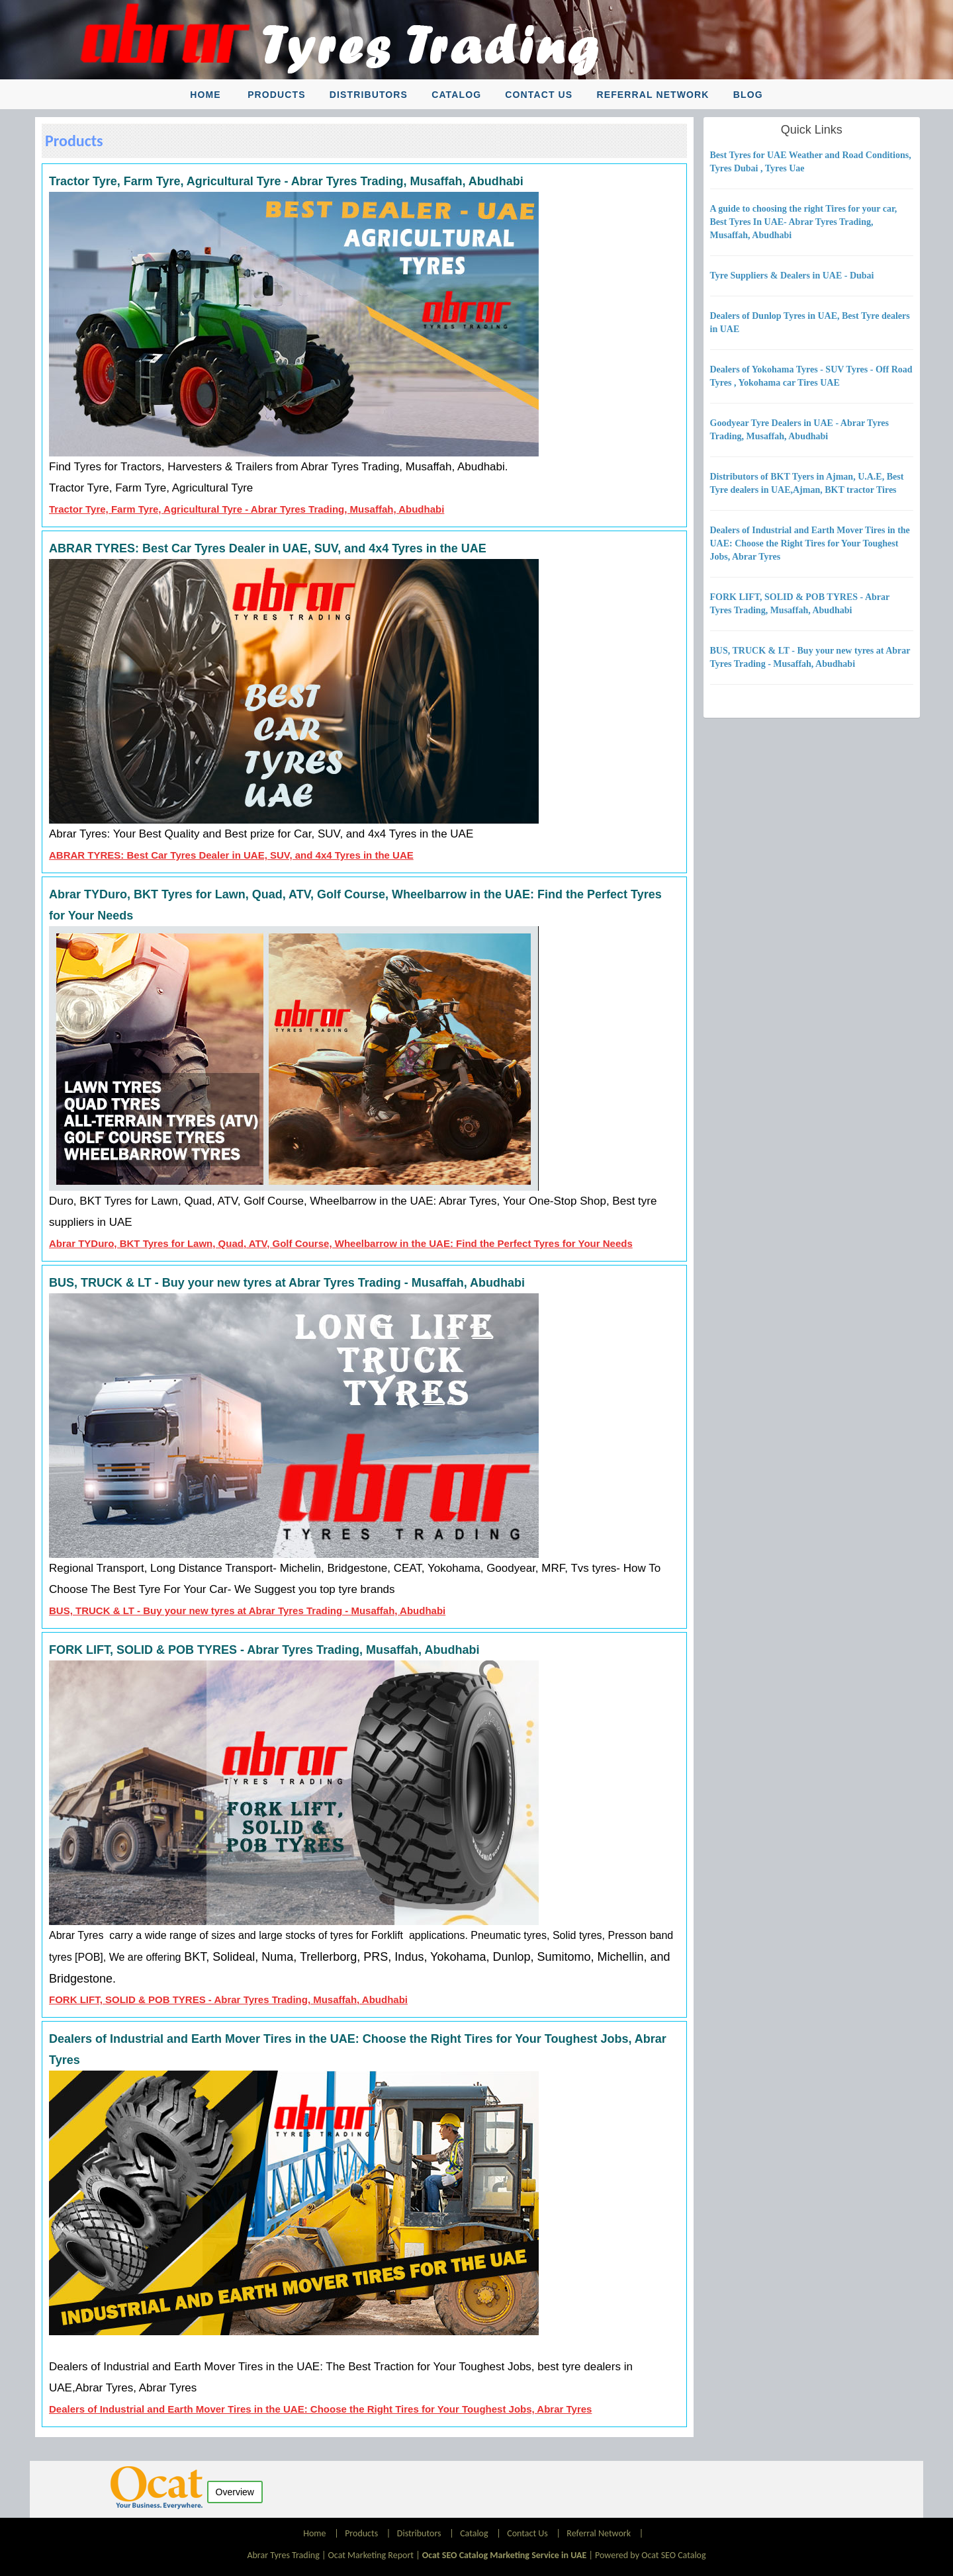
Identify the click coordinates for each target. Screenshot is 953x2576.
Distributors (369, 94)
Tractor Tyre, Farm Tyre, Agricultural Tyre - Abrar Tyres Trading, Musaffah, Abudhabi (246, 509)
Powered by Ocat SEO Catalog (650, 2555)
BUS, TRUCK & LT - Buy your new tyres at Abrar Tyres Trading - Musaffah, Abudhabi (247, 1610)
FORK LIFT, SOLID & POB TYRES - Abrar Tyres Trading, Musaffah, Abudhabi (228, 1999)
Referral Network (652, 94)
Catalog (456, 94)
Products (277, 94)
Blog (748, 94)
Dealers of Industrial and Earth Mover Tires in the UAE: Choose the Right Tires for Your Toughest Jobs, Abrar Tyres (320, 2409)
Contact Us (538, 94)
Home (205, 94)
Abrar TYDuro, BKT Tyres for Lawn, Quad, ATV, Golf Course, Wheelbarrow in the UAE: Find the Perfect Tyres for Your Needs (341, 1243)
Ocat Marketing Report (371, 2555)
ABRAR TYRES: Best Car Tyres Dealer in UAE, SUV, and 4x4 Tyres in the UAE (231, 855)
